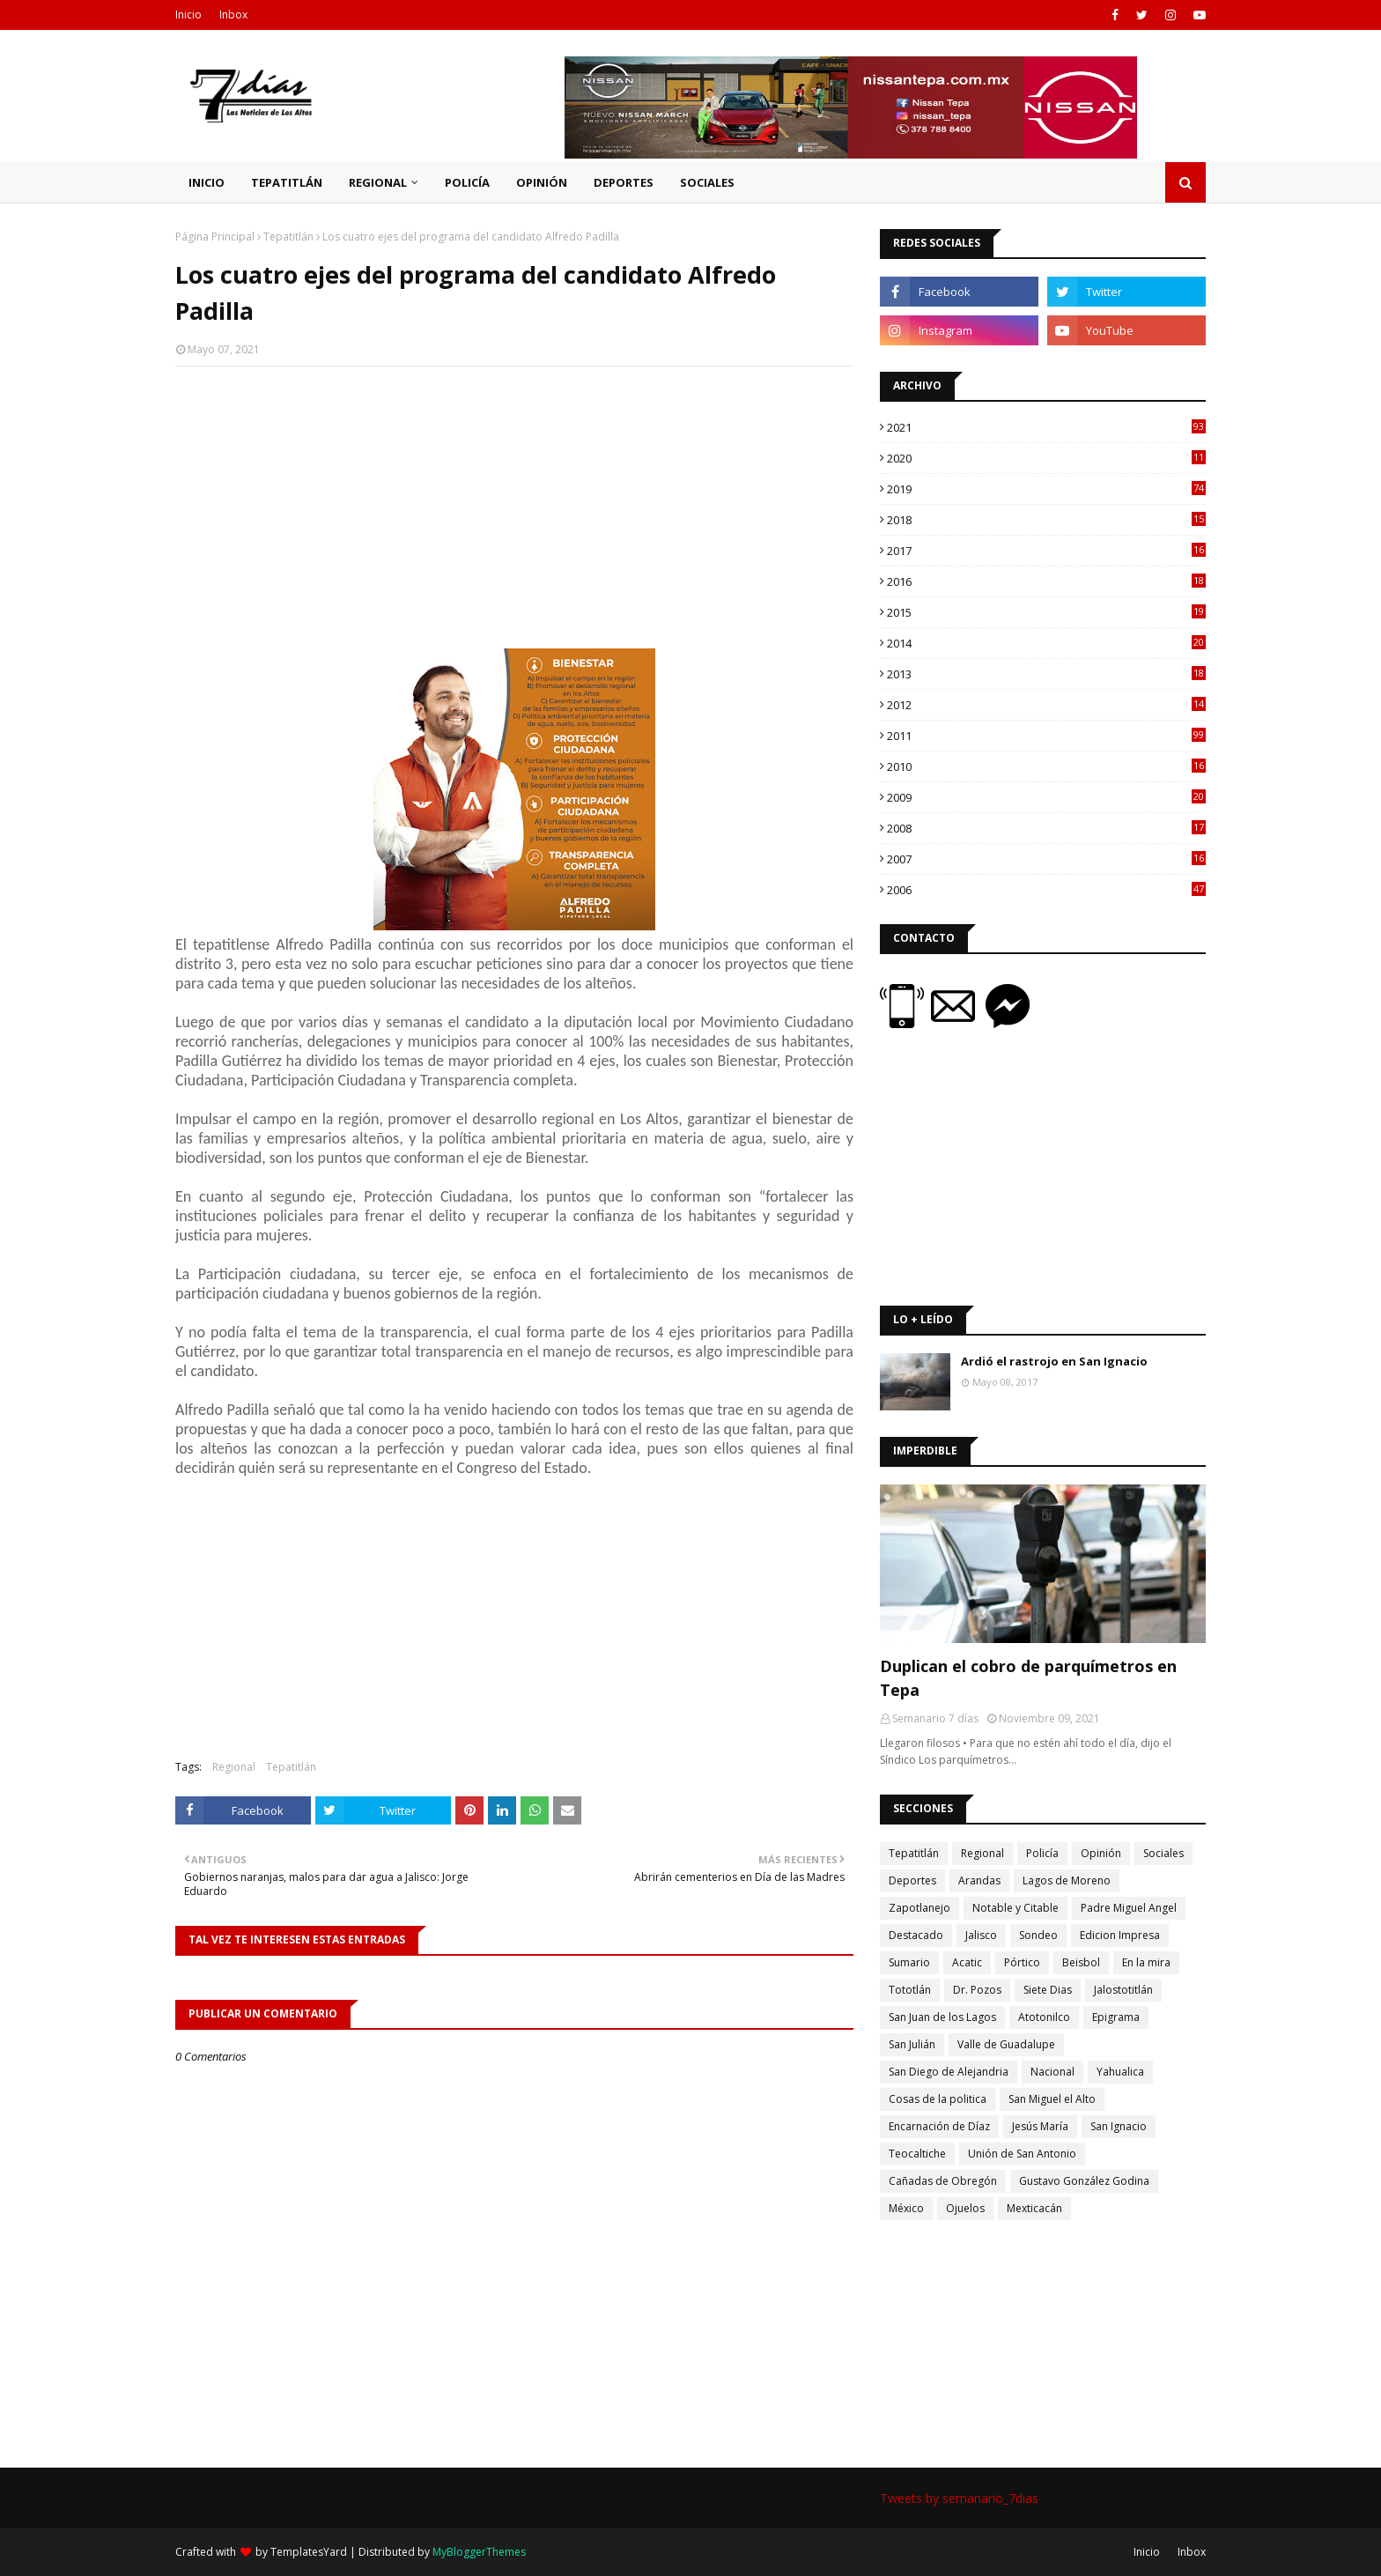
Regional (233, 1766)
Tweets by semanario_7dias (959, 2498)
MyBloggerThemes (479, 2551)
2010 (1046, 766)
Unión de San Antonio (1022, 2153)
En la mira (1146, 1962)
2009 (1046, 797)
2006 (1046, 890)
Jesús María (1040, 2126)
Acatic (967, 1962)
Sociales (1163, 1853)
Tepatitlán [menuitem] (286, 182)
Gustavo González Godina (1084, 2180)
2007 (1046, 859)
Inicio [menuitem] (206, 182)
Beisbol (1081, 1962)
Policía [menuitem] (467, 182)
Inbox (233, 14)
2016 (1046, 581)
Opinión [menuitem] (541, 182)
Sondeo (1038, 1935)
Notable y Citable (1015, 1907)
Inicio (188, 14)
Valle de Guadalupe (1006, 2044)
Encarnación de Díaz (939, 2126)
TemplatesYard (308, 2551)
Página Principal (215, 236)
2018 (1046, 520)
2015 (1046, 612)
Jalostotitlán (1123, 1989)
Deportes (912, 1880)
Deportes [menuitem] (624, 182)
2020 (1046, 458)
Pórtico (1022, 1962)
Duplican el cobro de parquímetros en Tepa (1028, 1677)
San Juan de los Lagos (942, 2017)
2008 (1046, 828)
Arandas (979, 1880)
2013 (1046, 674)
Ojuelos (965, 2208)
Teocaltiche (917, 2153)
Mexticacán (1034, 2208)
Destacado (916, 1935)
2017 (1046, 551)
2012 (1046, 705)
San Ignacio (1118, 2126)
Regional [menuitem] (378, 182)
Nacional (1052, 2071)
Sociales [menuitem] (707, 182)
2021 (1046, 427)
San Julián (912, 2044)
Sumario (909, 1962)
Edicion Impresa (1120, 1935)
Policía (1042, 1853)
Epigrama (1116, 2017)
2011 (1046, 736)
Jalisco (981, 1935)
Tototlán (910, 1989)
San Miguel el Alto (1052, 2098)
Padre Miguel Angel (1129, 1907)
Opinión (1101, 1853)
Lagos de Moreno (1067, 1880)
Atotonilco (1044, 2017)
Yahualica (1120, 2071)
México (906, 2208)
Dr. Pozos (977, 1989)
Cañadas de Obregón (943, 2180)
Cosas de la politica (937, 2098)
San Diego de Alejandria (948, 2071)
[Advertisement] (514, 507)
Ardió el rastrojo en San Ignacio (1054, 1361)
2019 (1046, 489)
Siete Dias (1047, 1989)
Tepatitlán (288, 236)
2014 (1046, 643)
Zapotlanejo (919, 1907)
